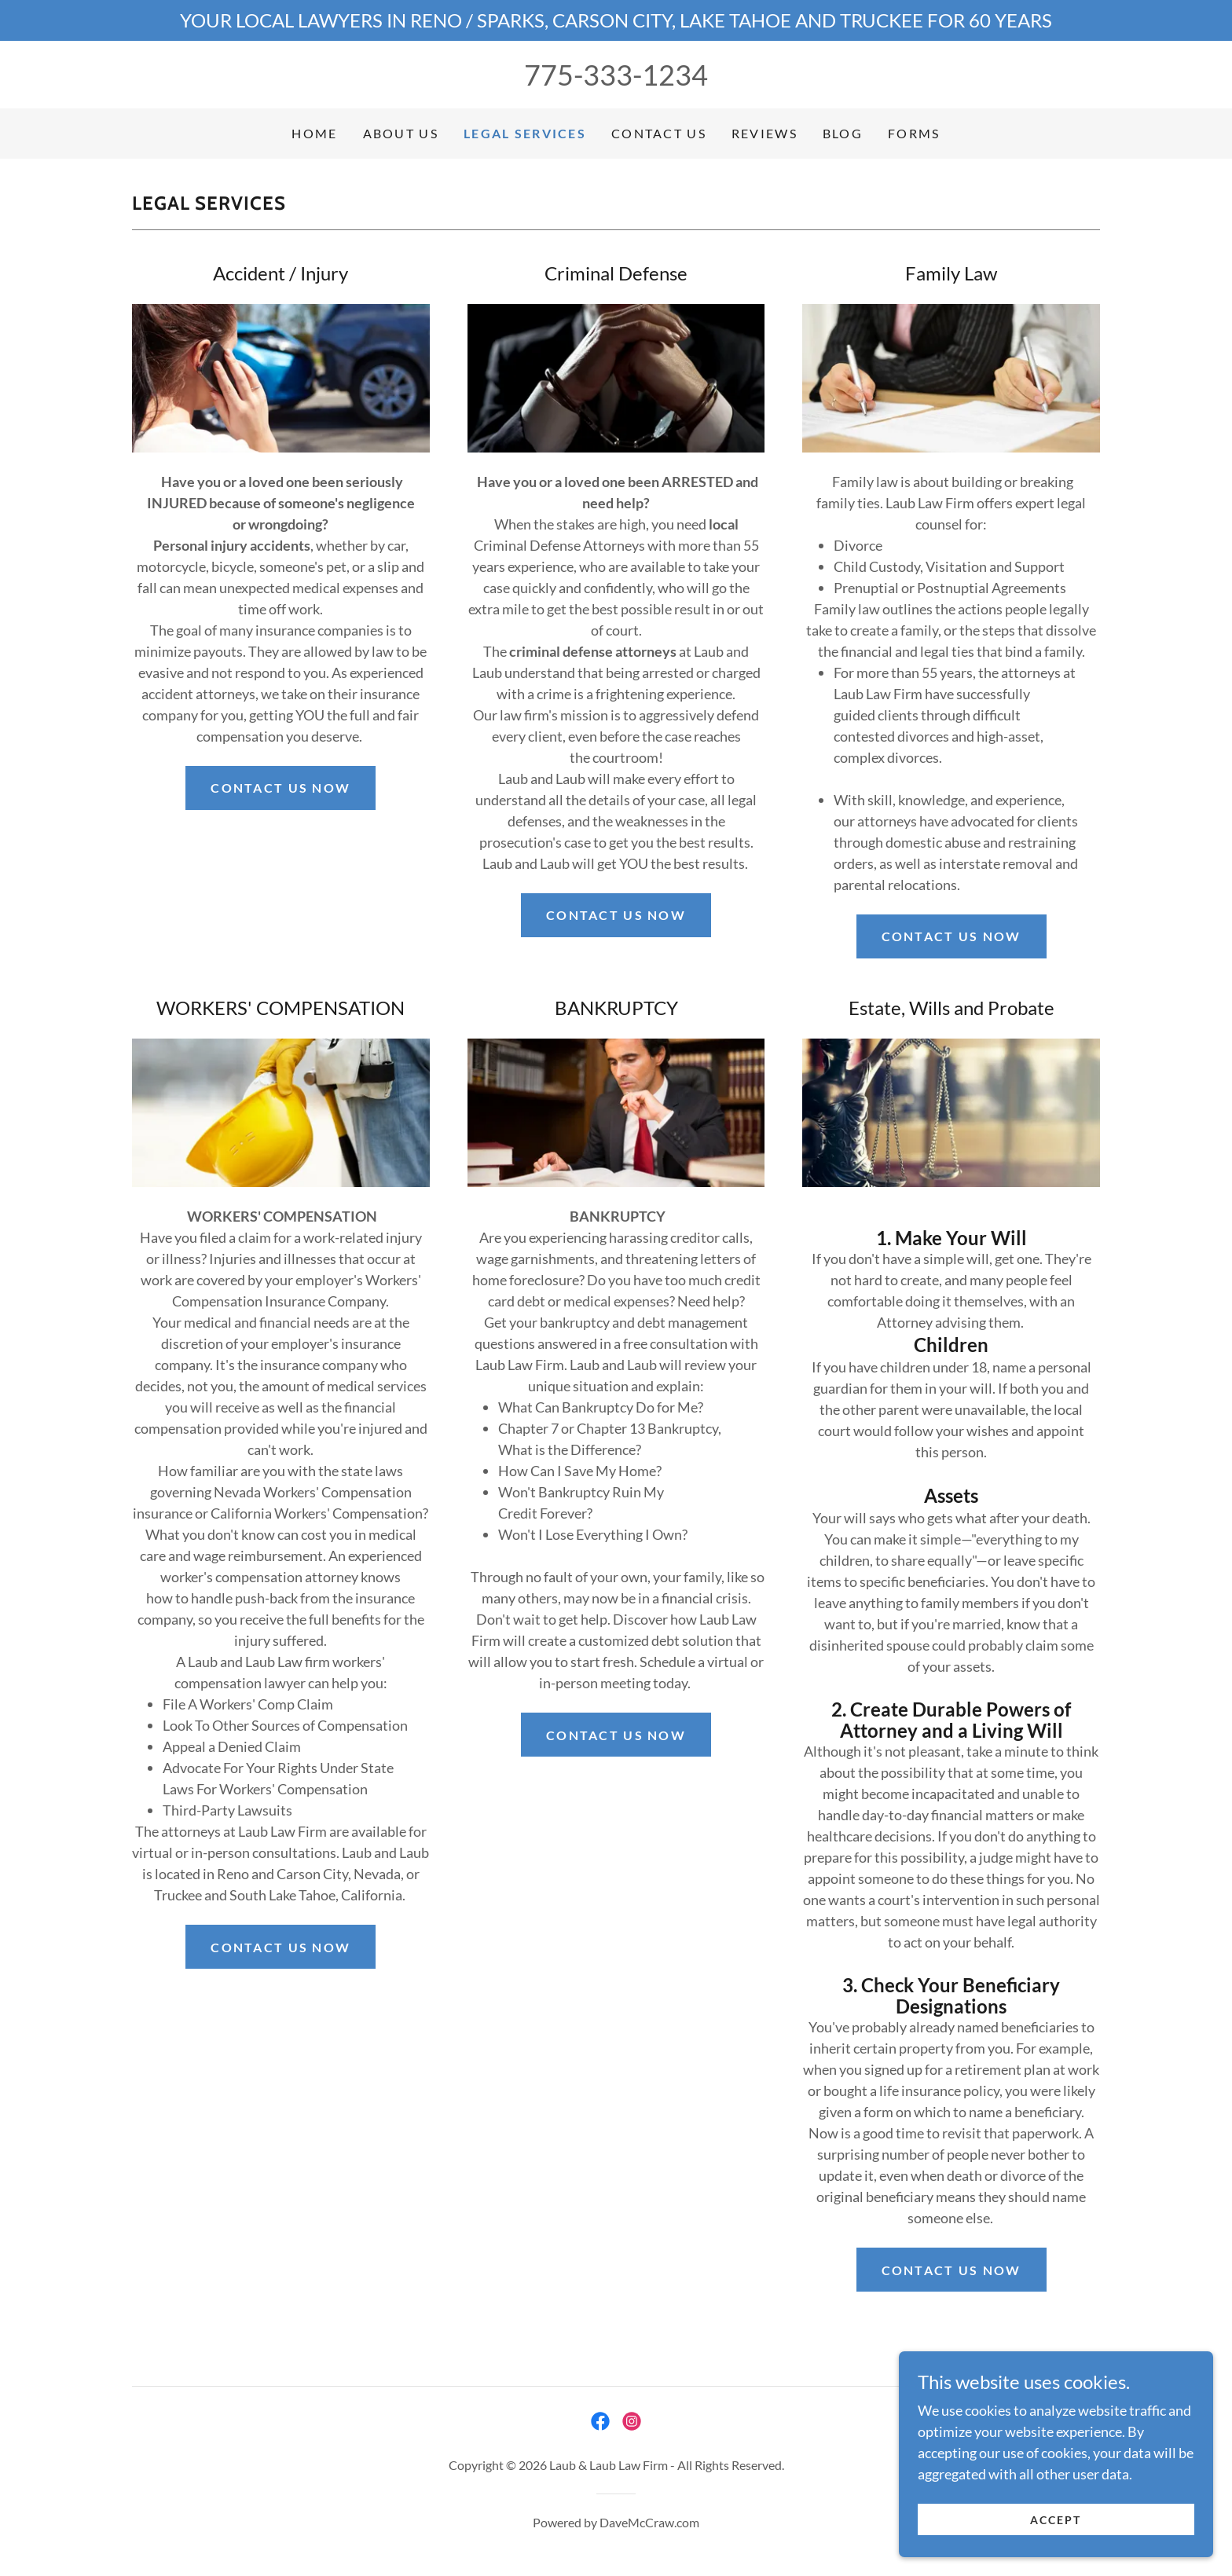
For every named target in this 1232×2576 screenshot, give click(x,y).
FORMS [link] (914, 133)
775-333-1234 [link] (616, 74)
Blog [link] (843, 133)
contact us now (616, 914)
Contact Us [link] (658, 133)
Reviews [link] (765, 133)
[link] (600, 2421)
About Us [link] (400, 133)
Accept (1055, 2520)
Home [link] (314, 133)
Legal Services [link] (525, 133)
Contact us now (280, 787)
